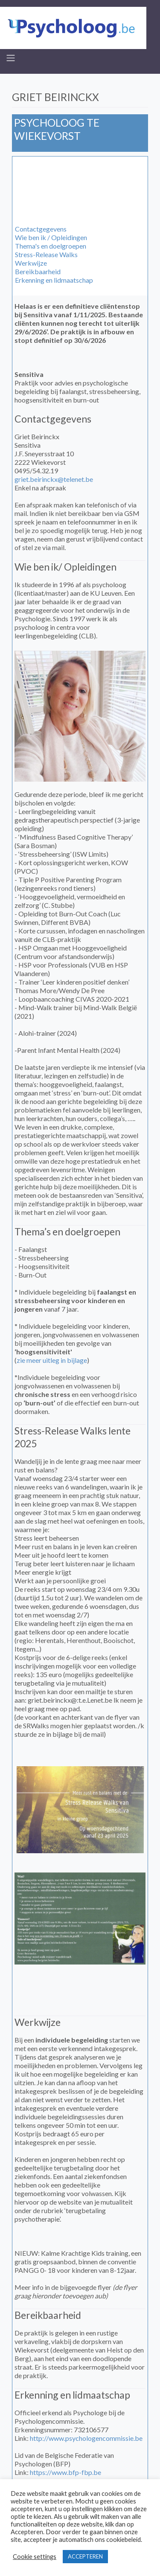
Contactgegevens (41, 229)
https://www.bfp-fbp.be (65, 2472)
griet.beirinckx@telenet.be (54, 479)
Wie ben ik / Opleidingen (51, 237)
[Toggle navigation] (10, 58)
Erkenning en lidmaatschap (54, 280)
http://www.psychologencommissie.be (86, 2438)
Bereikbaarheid (38, 271)
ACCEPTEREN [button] (85, 2556)
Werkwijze (31, 263)
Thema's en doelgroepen (50, 246)
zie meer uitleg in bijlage (52, 1360)
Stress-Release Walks (46, 254)
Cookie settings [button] (34, 2556)
